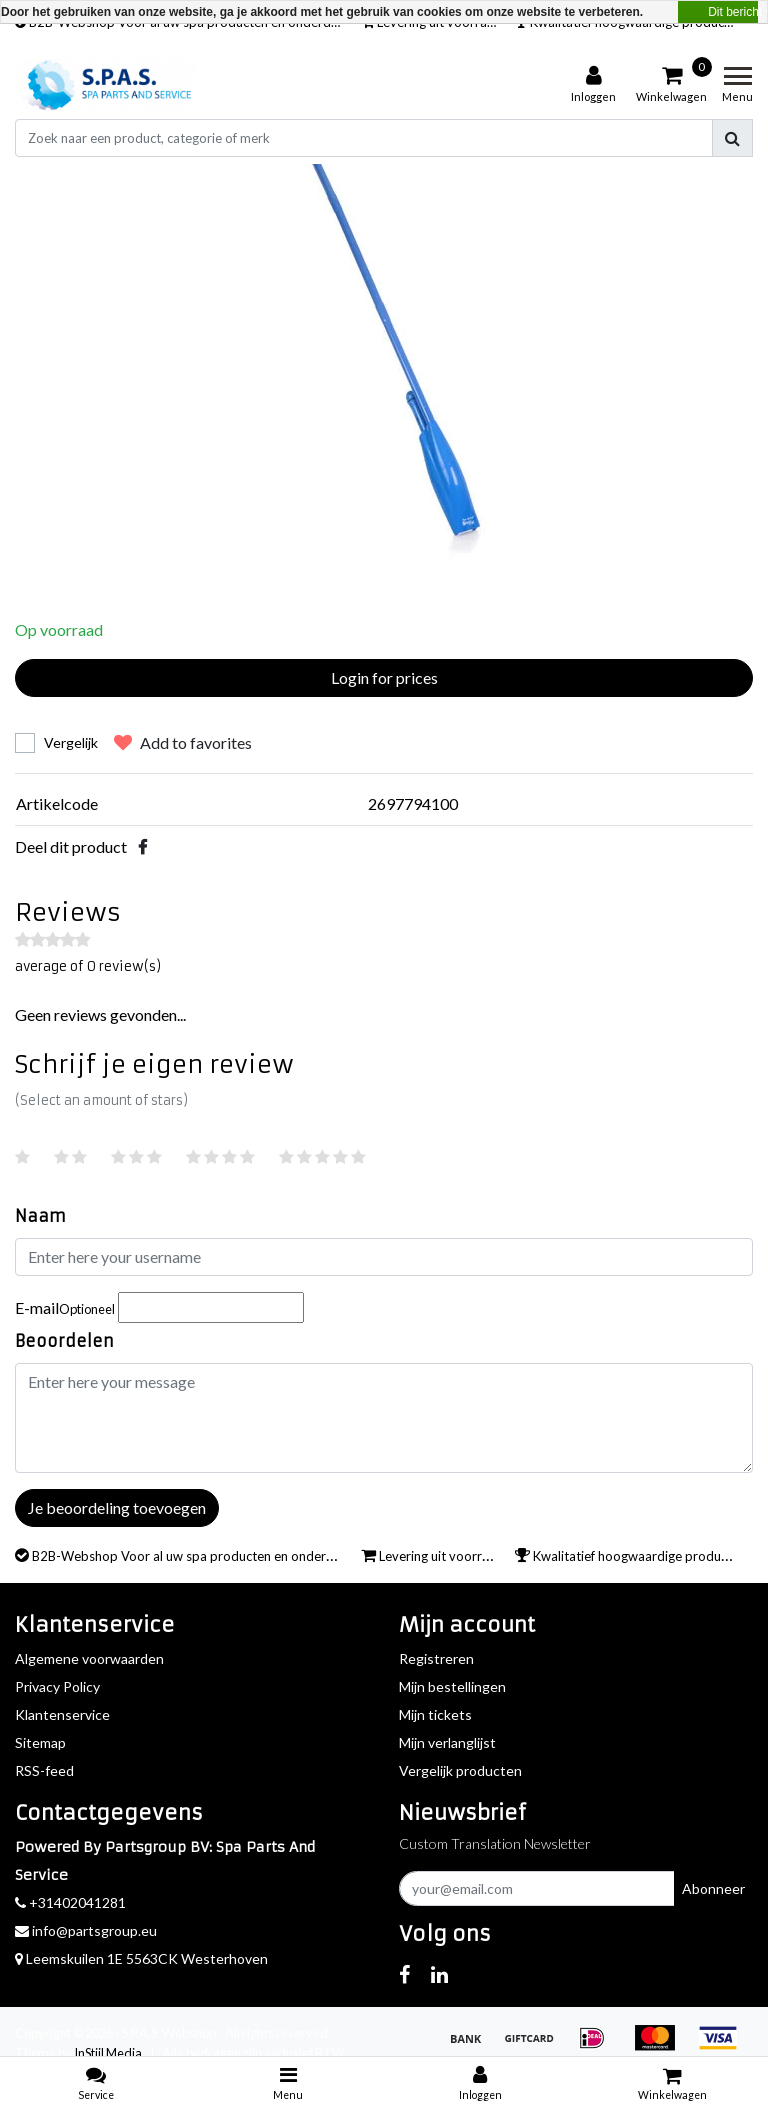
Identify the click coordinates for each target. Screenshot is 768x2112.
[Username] (384, 1257)
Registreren (436, 1658)
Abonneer (713, 1888)
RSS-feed (44, 1770)
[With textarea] (384, 1418)
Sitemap (40, 1742)
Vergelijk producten (460, 1770)
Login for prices (384, 677)
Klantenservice (62, 1714)
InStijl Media (108, 2053)
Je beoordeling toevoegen (117, 1507)
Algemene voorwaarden (89, 1658)
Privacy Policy (57, 1686)
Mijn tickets (435, 1714)
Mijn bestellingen (452, 1686)
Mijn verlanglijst (447, 1742)
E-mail (65, 1307)
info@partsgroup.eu (86, 1930)
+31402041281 (70, 1902)
